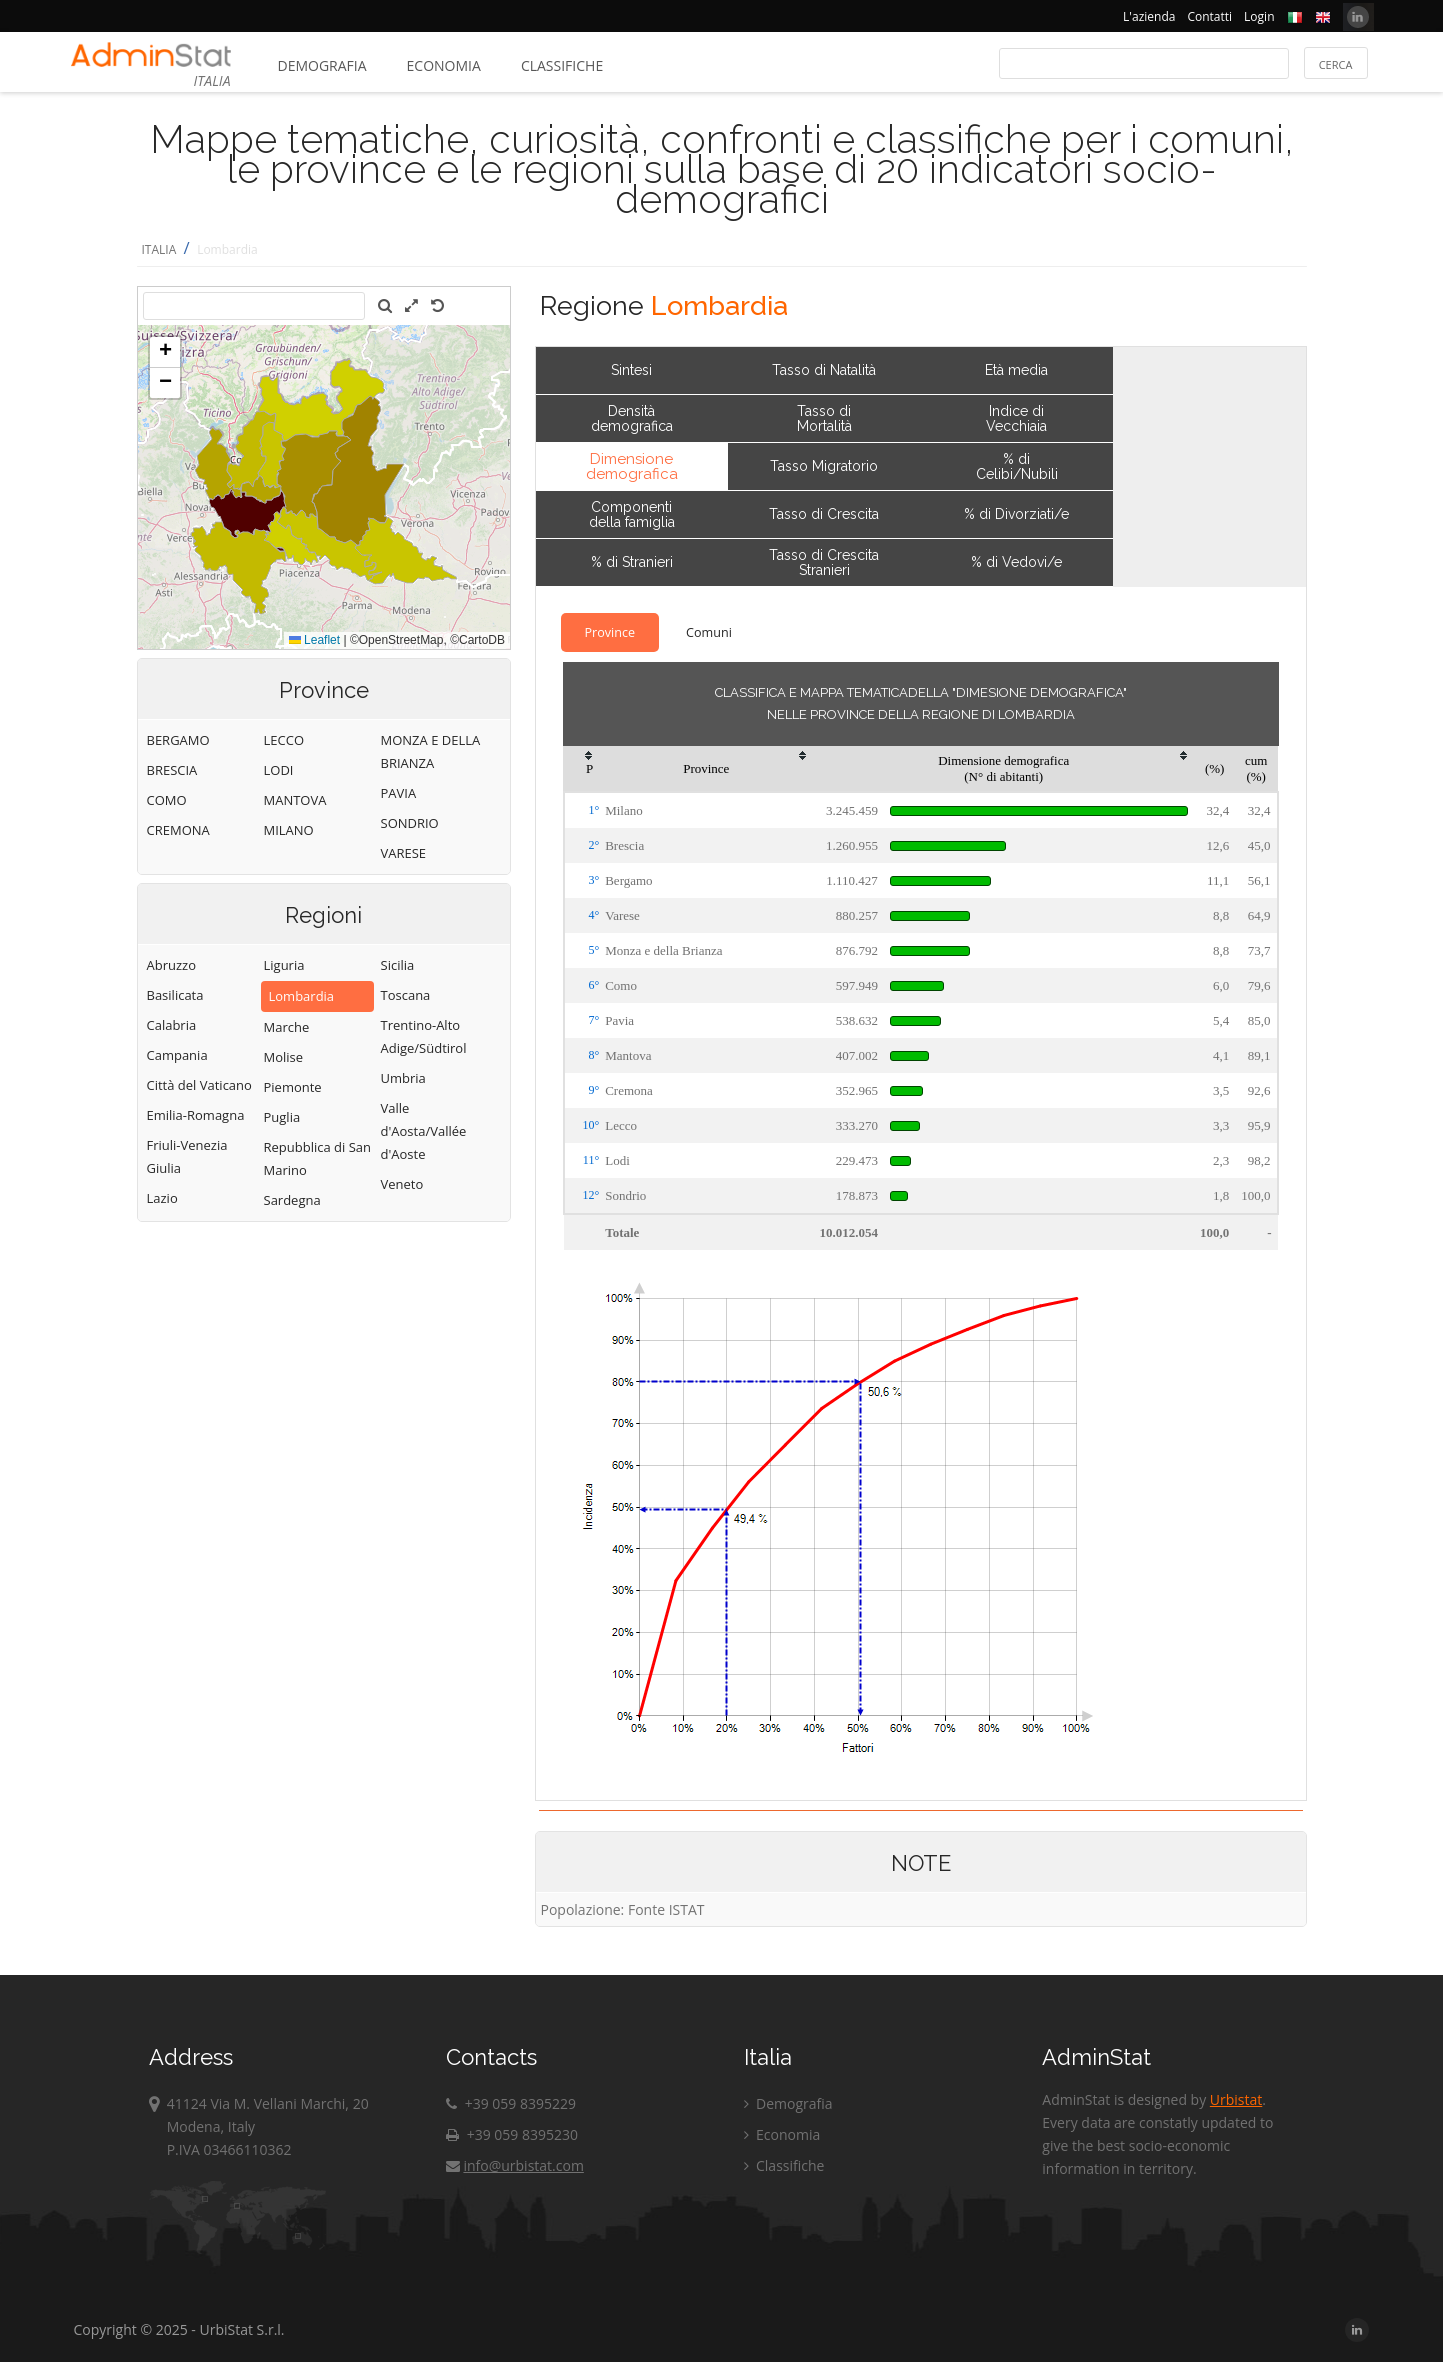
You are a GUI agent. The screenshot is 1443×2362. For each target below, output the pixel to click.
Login (1259, 16)
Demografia (322, 65)
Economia (444, 65)
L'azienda (1149, 16)
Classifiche (562, 65)
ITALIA (159, 249)
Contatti (1209, 16)
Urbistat (1236, 2099)
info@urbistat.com (514, 2165)
